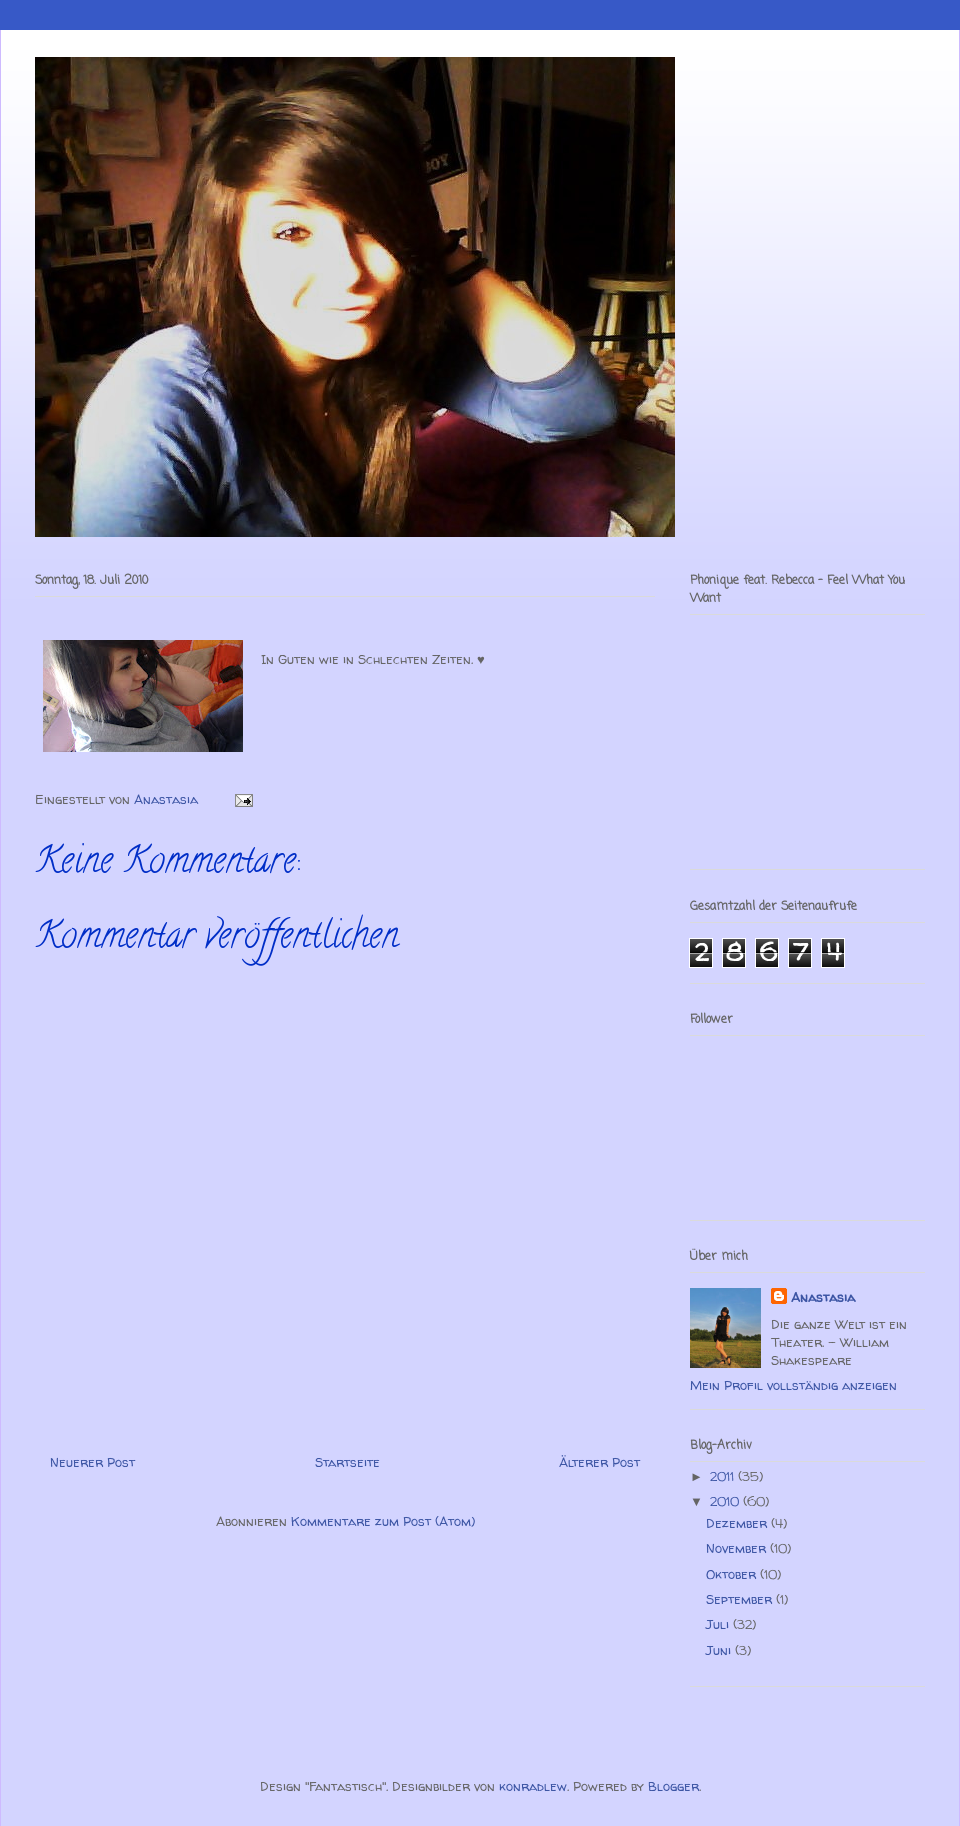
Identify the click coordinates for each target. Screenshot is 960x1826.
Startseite (347, 1462)
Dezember (738, 1523)
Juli (719, 1624)
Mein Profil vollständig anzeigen (793, 1385)
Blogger (673, 1786)
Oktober (733, 1574)
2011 (724, 1476)
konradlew (533, 1786)
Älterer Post (599, 1462)
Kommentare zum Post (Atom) (383, 1521)
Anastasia (823, 1297)
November (738, 1548)
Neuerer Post (92, 1462)
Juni (720, 1650)
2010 (726, 1501)
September (741, 1599)
